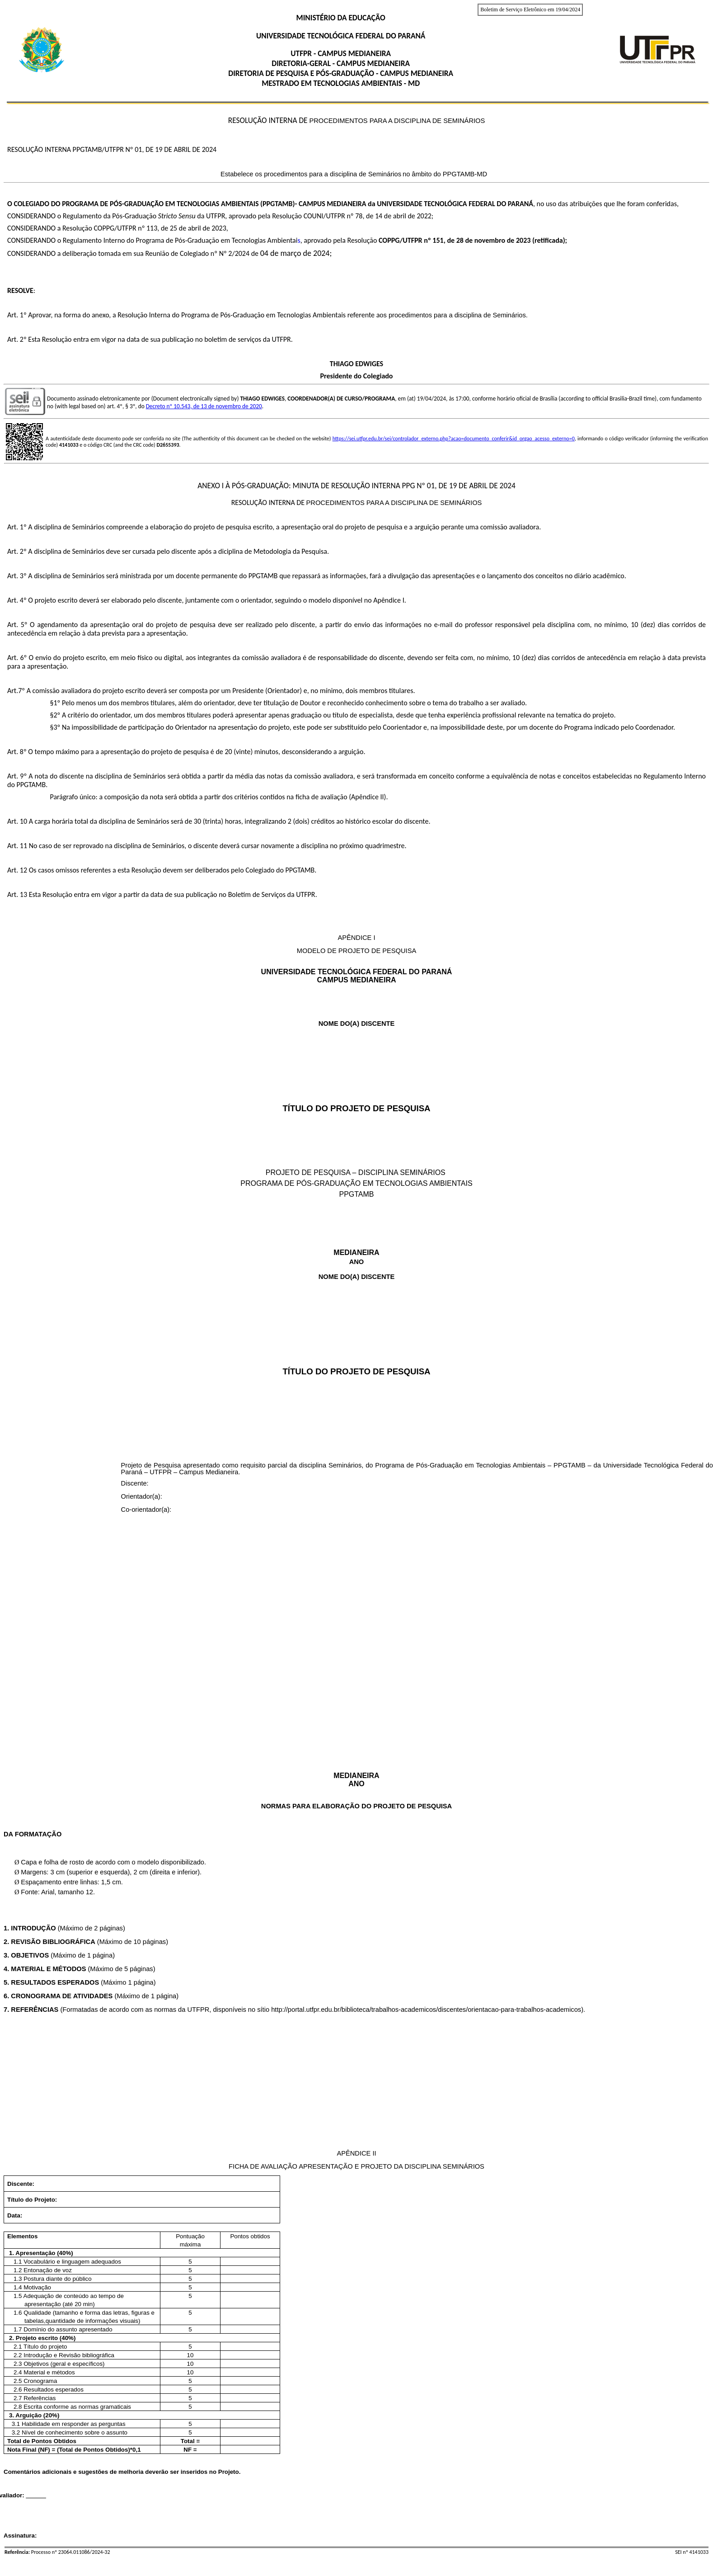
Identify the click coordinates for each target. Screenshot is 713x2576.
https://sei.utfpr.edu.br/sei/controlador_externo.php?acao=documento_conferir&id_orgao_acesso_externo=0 (454, 438)
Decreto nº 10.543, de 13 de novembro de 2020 (204, 406)
